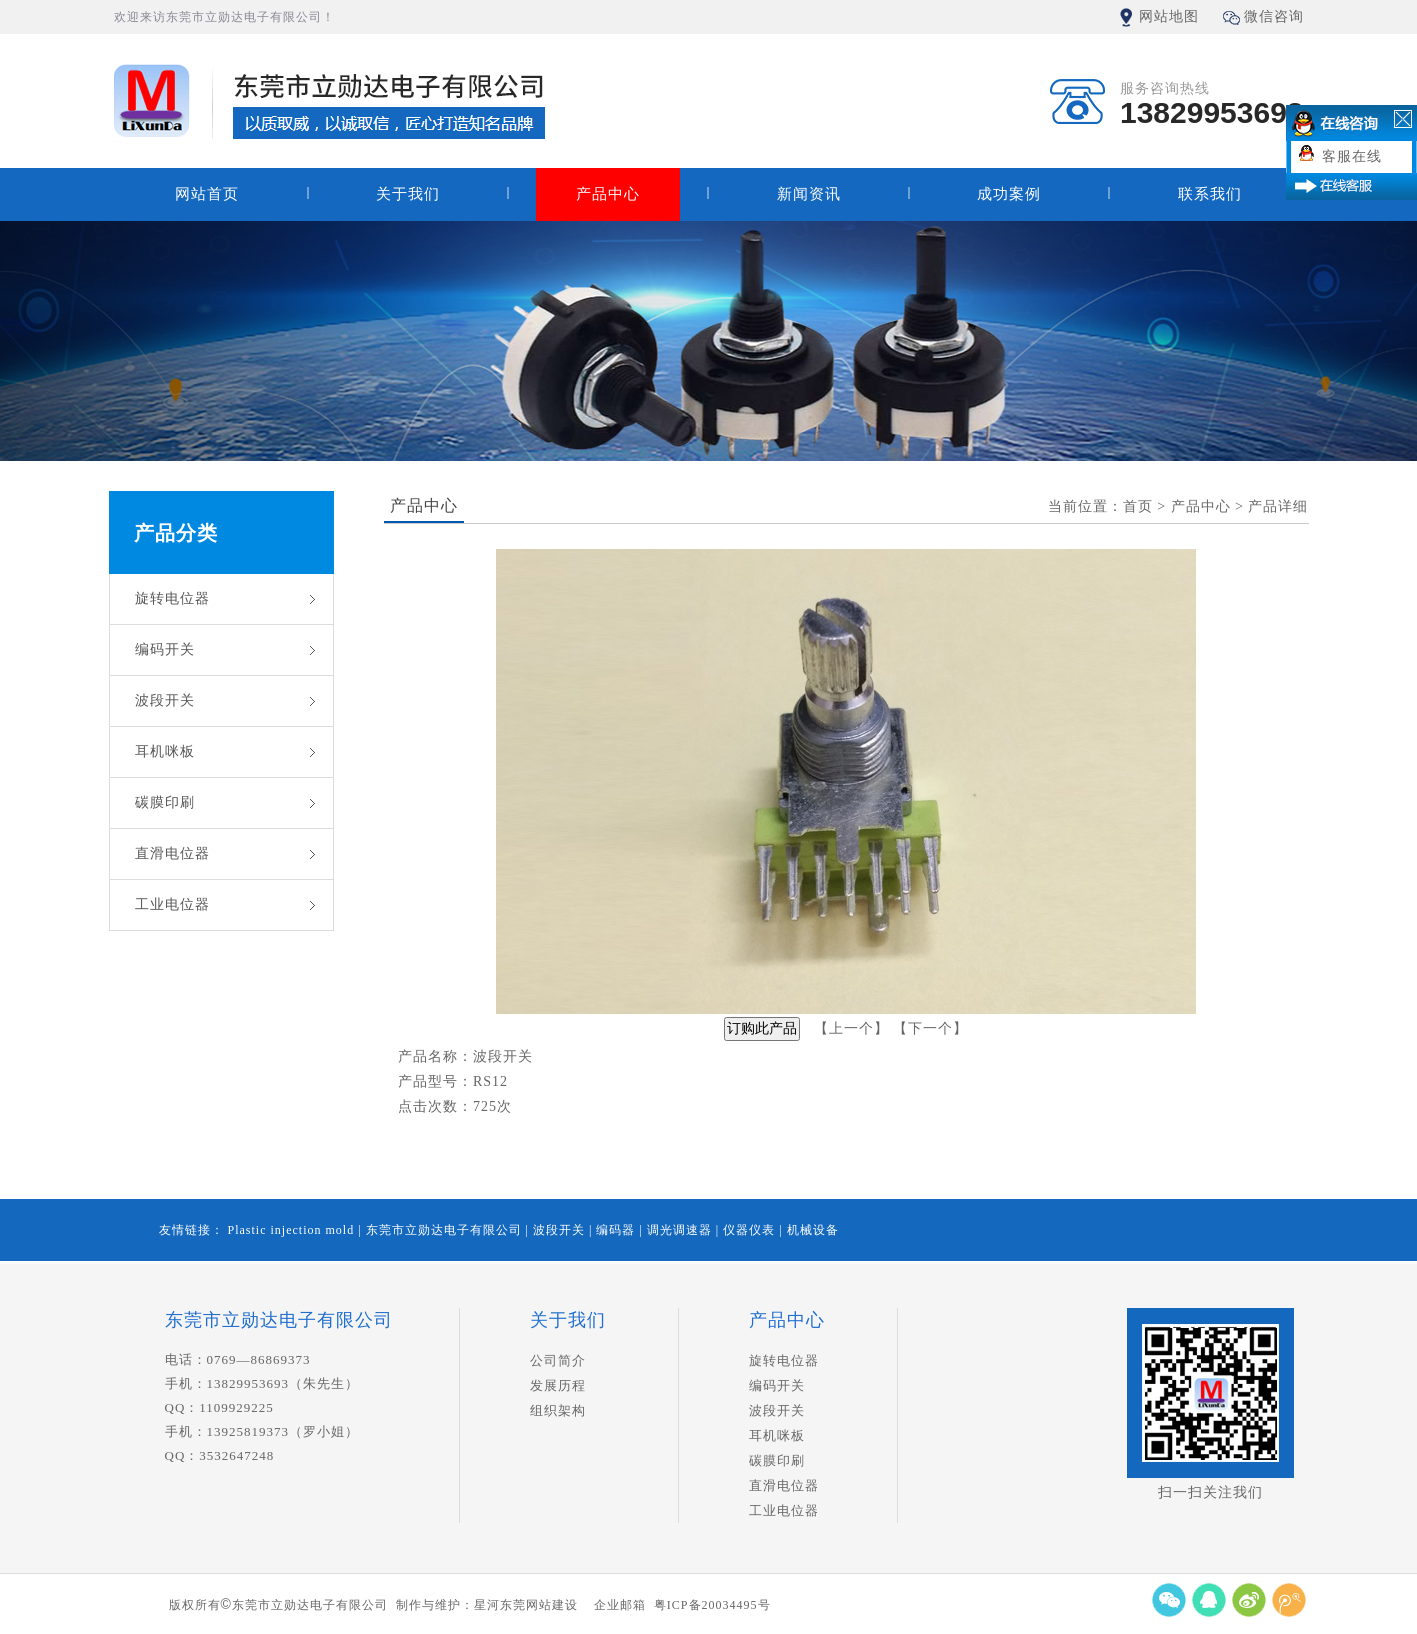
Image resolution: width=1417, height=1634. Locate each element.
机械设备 (813, 1230)
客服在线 (1352, 156)
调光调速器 (681, 1230)
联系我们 (1210, 194)
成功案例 (1009, 194)
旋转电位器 (172, 598)
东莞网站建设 (539, 1605)
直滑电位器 (172, 853)
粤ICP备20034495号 (712, 1605)
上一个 (851, 1028)
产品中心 (608, 194)
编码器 (617, 1230)
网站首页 (207, 194)
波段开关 (165, 700)
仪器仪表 (751, 1230)
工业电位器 (172, 904)
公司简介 (558, 1360)
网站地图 (1169, 16)
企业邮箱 (620, 1605)
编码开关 (165, 649)
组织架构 (558, 1410)
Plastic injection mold (293, 1230)
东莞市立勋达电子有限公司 (446, 1230)
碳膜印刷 (165, 802)
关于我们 (408, 194)
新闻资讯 (809, 194)
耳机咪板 (165, 751)
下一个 (930, 1028)
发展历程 (558, 1385)
